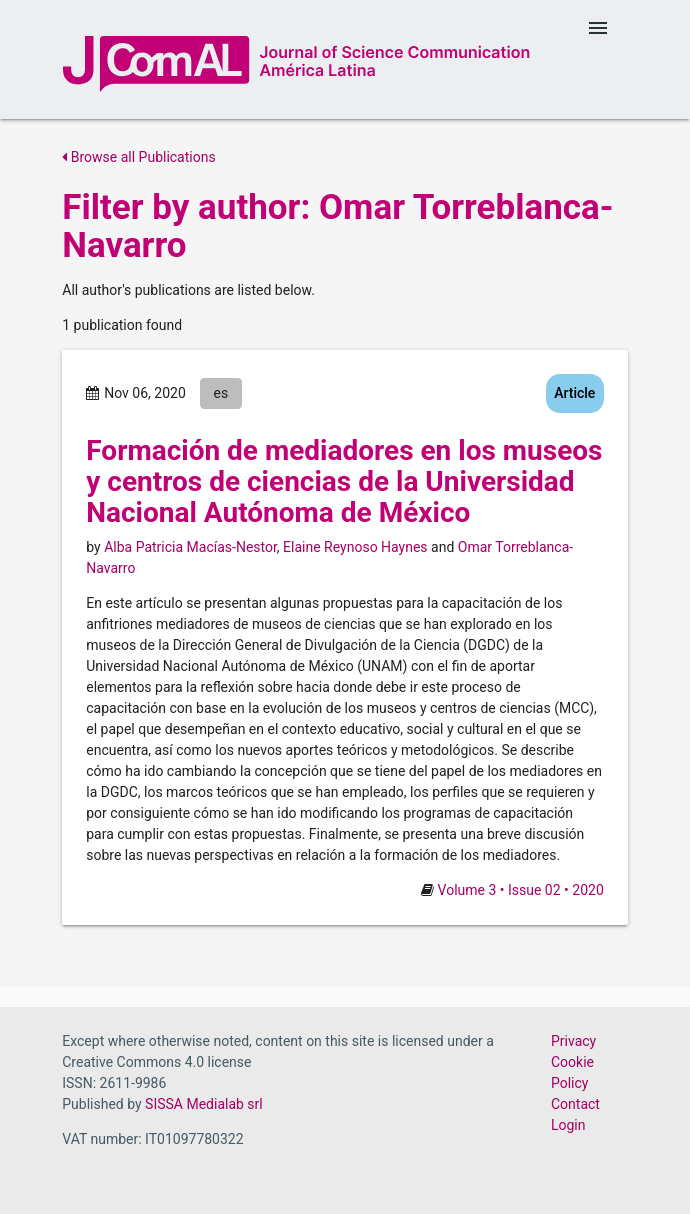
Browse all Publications (138, 157)
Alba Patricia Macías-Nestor (190, 547)
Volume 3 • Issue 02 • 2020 (521, 890)
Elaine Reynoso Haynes (355, 547)
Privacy (573, 1041)
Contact (575, 1104)
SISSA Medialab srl (204, 1104)
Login (568, 1125)
